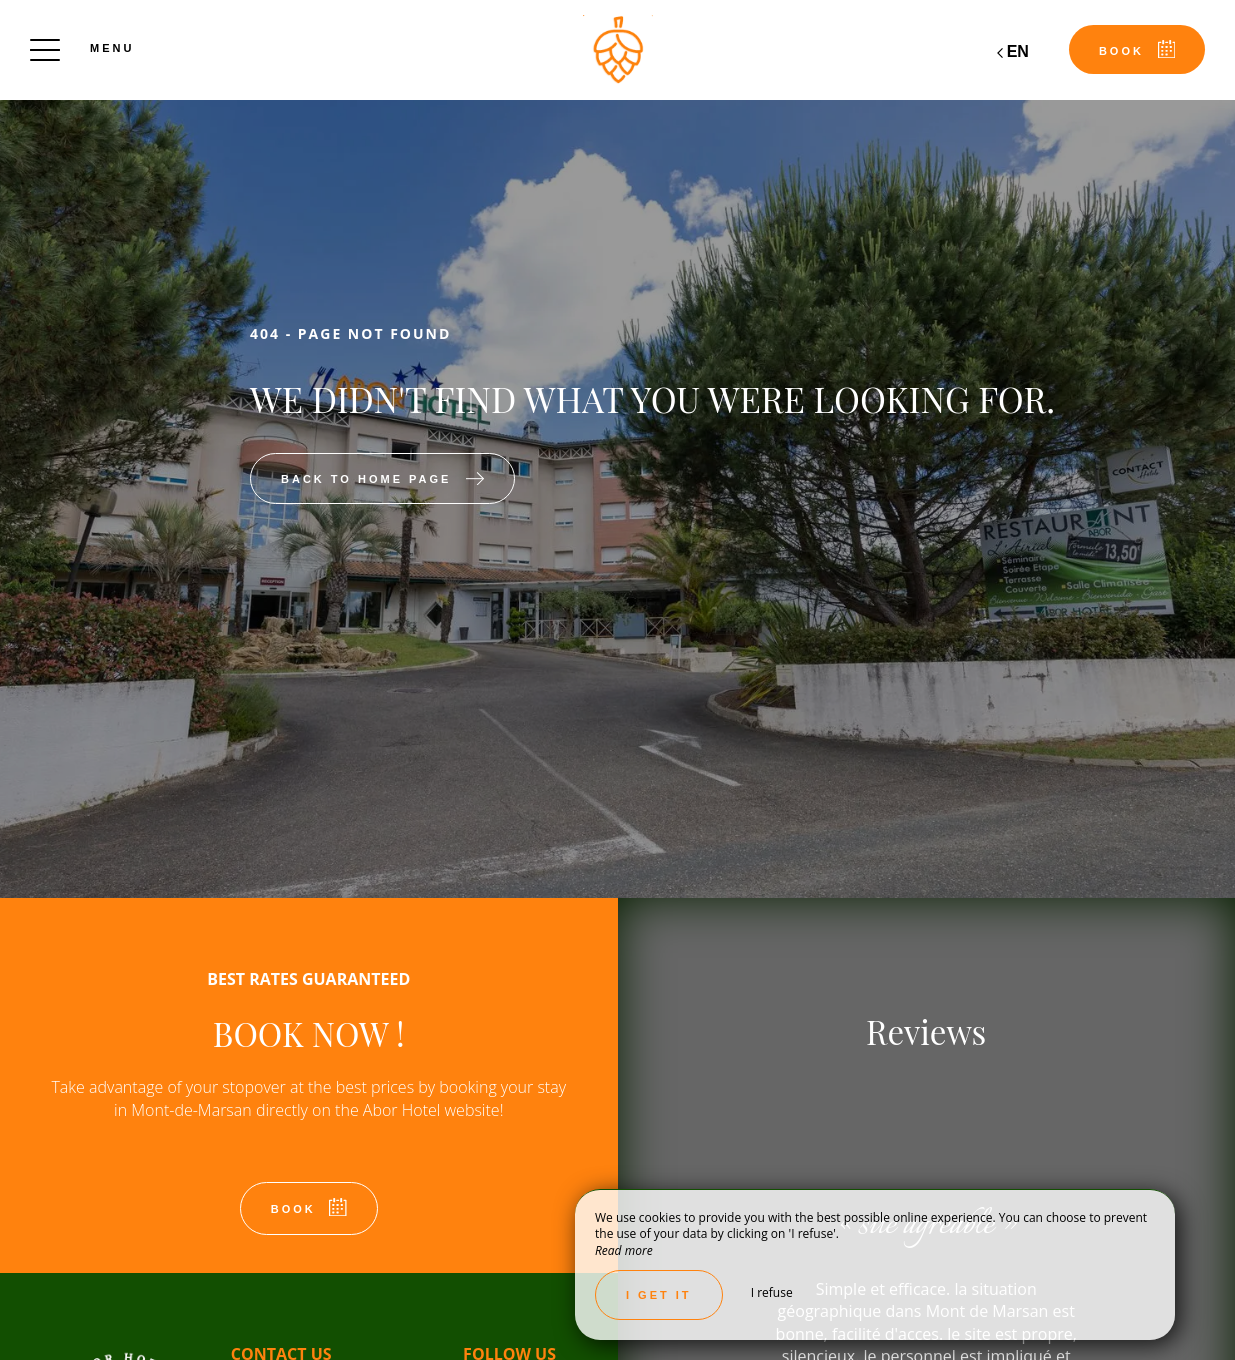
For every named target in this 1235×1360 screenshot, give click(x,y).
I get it (659, 1295)
